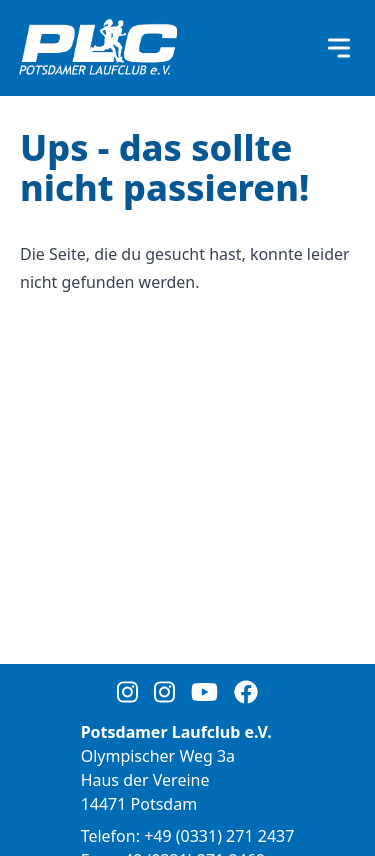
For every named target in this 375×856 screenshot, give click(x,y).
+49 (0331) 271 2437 (219, 836)
